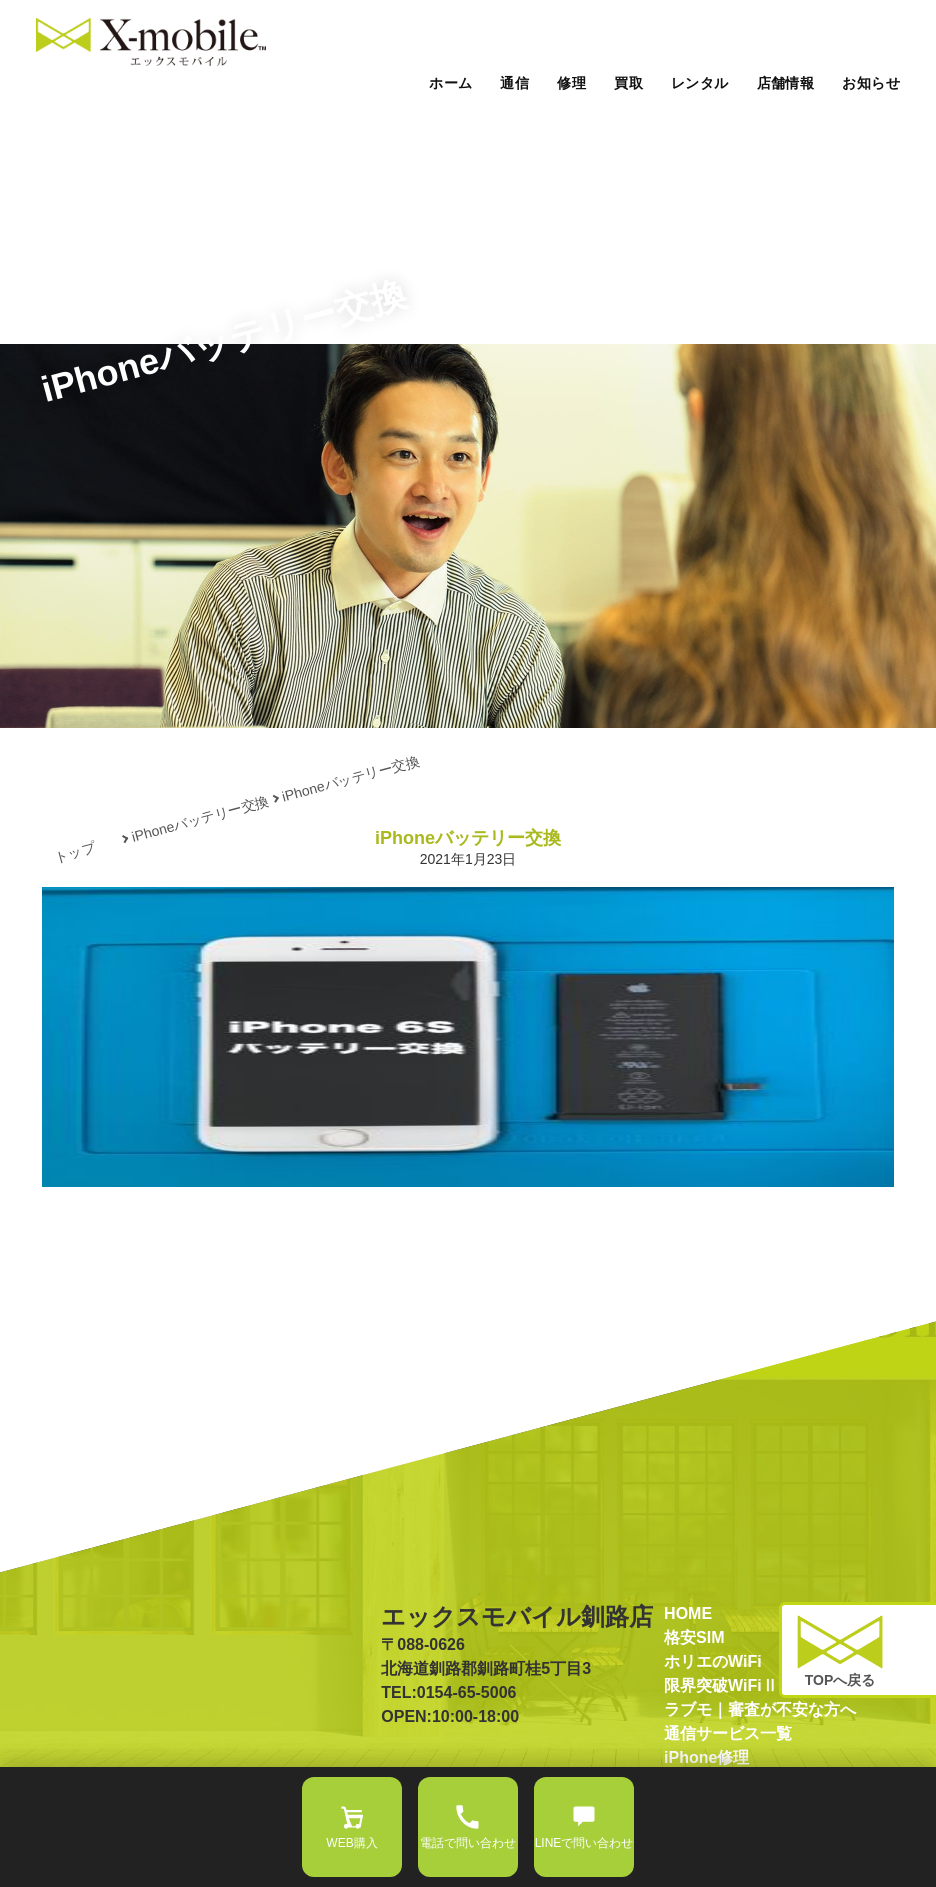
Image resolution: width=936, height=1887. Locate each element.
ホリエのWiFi (713, 1661)
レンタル (700, 83)
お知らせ (871, 83)
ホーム (450, 83)
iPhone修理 (706, 1757)
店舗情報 (786, 83)
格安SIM (694, 1637)
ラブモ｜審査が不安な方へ (760, 1709)
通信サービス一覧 (728, 1733)
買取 (628, 83)
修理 (571, 83)
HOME (688, 1613)
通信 (514, 83)
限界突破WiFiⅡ (721, 1685)
